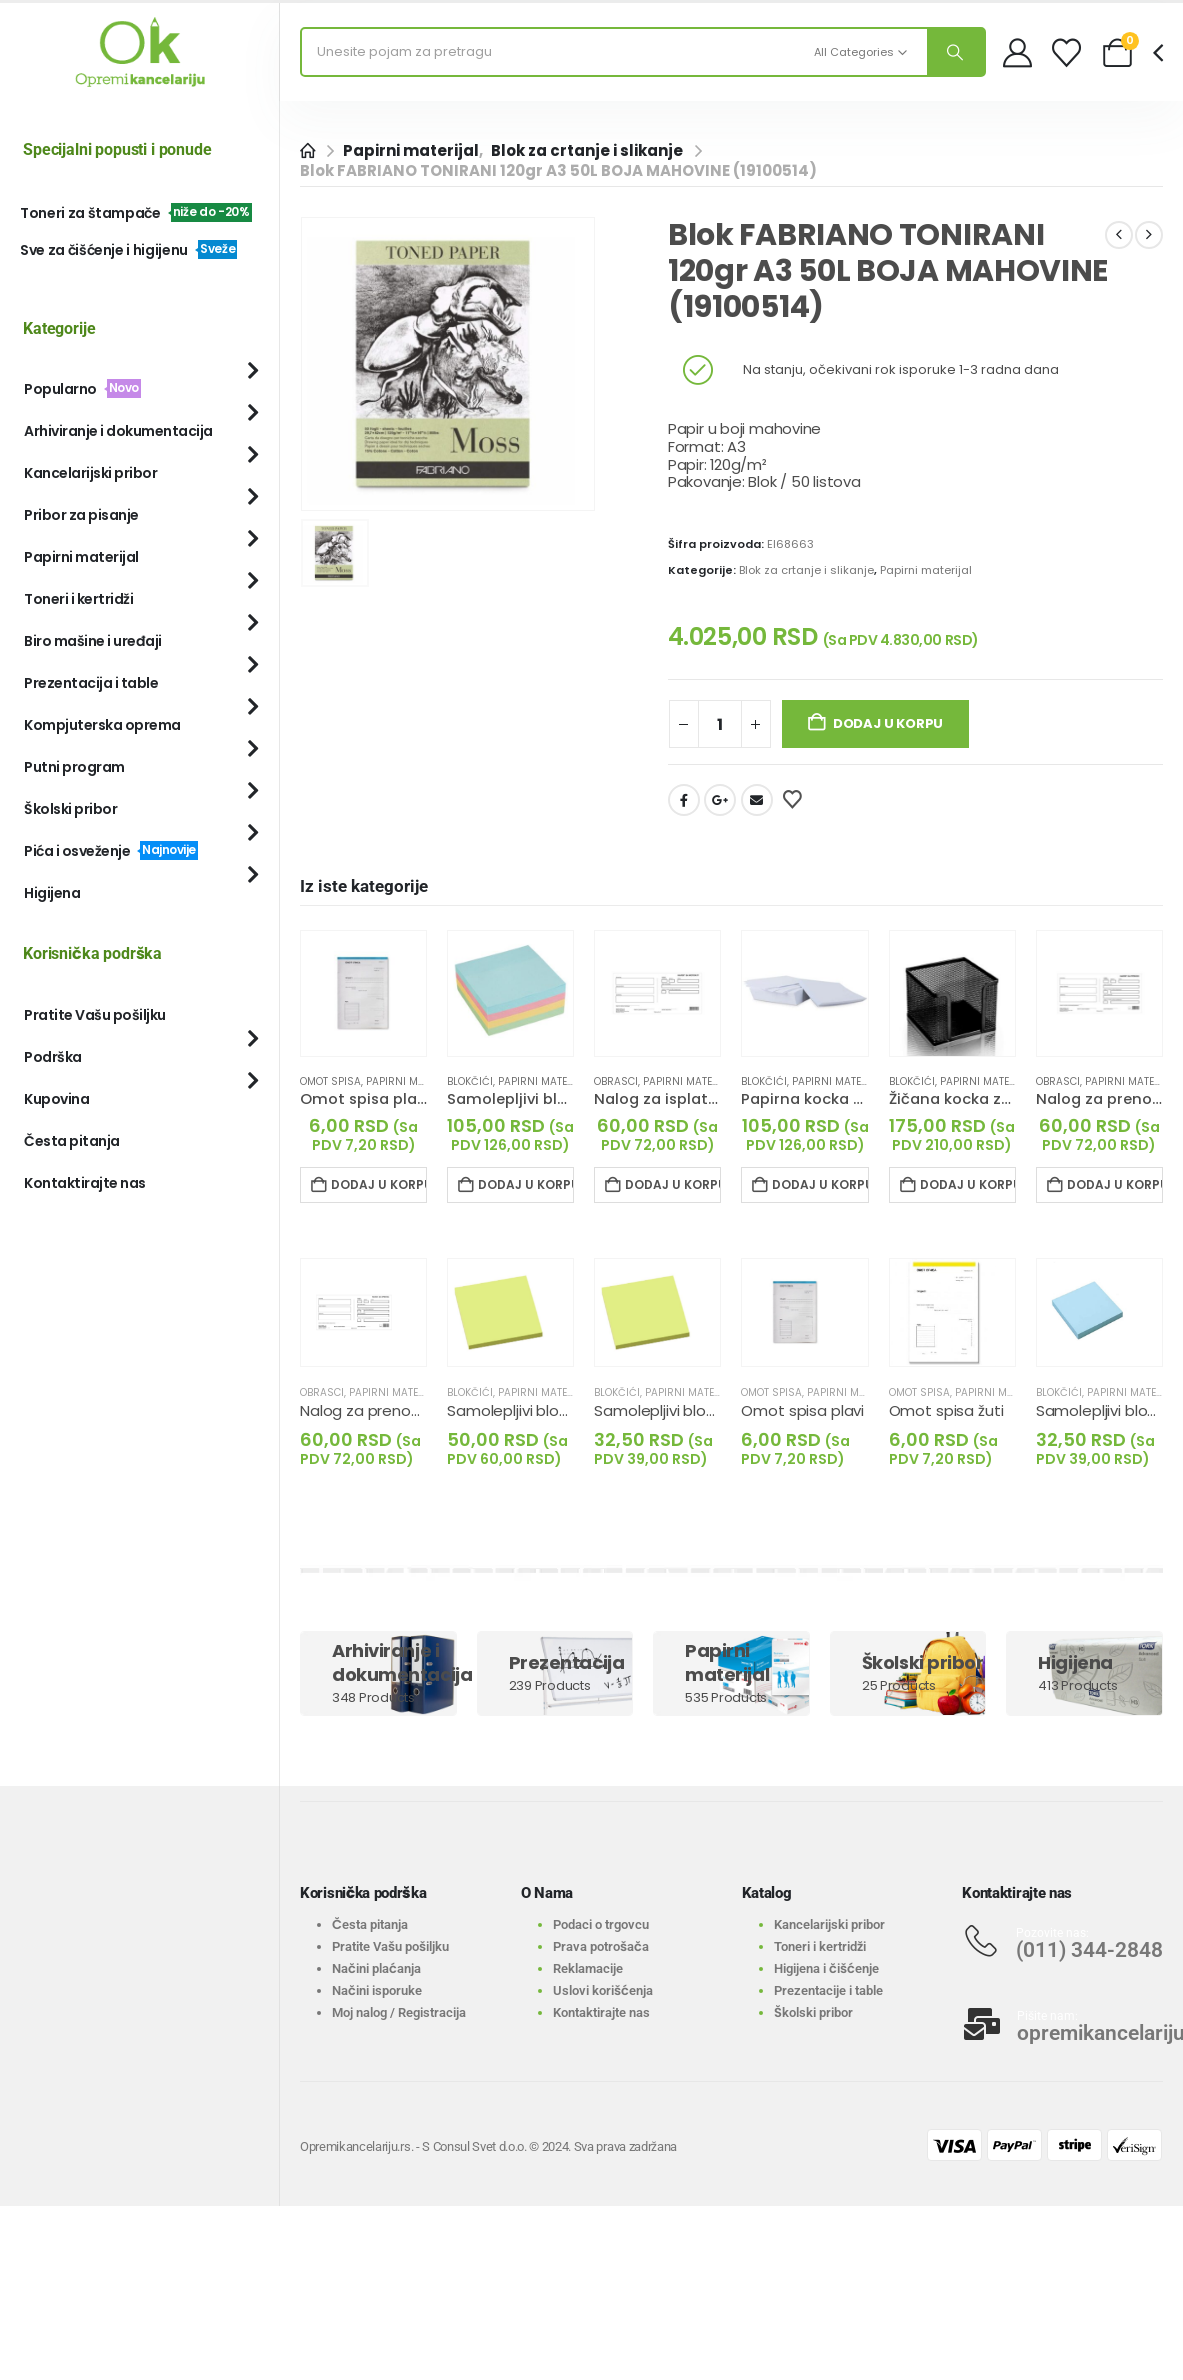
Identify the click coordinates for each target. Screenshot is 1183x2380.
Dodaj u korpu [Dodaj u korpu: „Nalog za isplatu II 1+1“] (673, 1184)
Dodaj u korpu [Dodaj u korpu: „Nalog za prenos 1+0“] (1115, 1184)
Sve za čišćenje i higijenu (128, 250)
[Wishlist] (1066, 52)
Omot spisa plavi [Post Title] (802, 1410)
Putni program (74, 767)
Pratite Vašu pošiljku (95, 1015)
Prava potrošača (601, 1946)
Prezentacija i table (91, 683)
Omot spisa (330, 1081)
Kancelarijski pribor (90, 473)
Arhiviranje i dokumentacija (118, 431)
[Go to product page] (363, 993)
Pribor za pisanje (81, 515)
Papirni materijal (926, 570)
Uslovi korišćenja (603, 1990)
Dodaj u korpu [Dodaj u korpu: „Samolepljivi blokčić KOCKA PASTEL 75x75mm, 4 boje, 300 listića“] (526, 1184)
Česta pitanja (72, 1141)
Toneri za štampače (136, 213)
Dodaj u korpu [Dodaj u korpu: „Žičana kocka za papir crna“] (968, 1184)
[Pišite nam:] (1062, 2024)
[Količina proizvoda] (720, 724)
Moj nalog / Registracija (399, 2012)
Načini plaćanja (376, 1968)
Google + (720, 800)
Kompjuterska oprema (102, 725)
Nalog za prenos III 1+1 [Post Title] (377, 1410)
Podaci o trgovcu (601, 1924)
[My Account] (1017, 52)
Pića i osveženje (111, 851)
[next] (1149, 235)
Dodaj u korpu (888, 723)
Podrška (53, 1057)
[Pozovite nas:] (1062, 1941)
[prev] (1119, 235)
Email (757, 800)
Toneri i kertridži (78, 599)
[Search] (956, 52)
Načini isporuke (377, 1990)
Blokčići (470, 1081)
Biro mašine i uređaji (93, 641)
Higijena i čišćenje (826, 1968)
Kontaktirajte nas (85, 1183)
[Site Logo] (140, 52)
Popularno (82, 389)
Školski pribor (70, 809)
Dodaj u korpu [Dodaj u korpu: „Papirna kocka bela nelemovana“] (820, 1184)
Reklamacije (588, 1968)
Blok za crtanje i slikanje (806, 570)
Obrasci (616, 1081)
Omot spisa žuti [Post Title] (946, 1410)
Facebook (684, 800)
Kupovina (56, 1099)
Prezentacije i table (828, 1990)
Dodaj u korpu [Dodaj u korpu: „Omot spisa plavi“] (379, 1184)
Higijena (52, 893)
